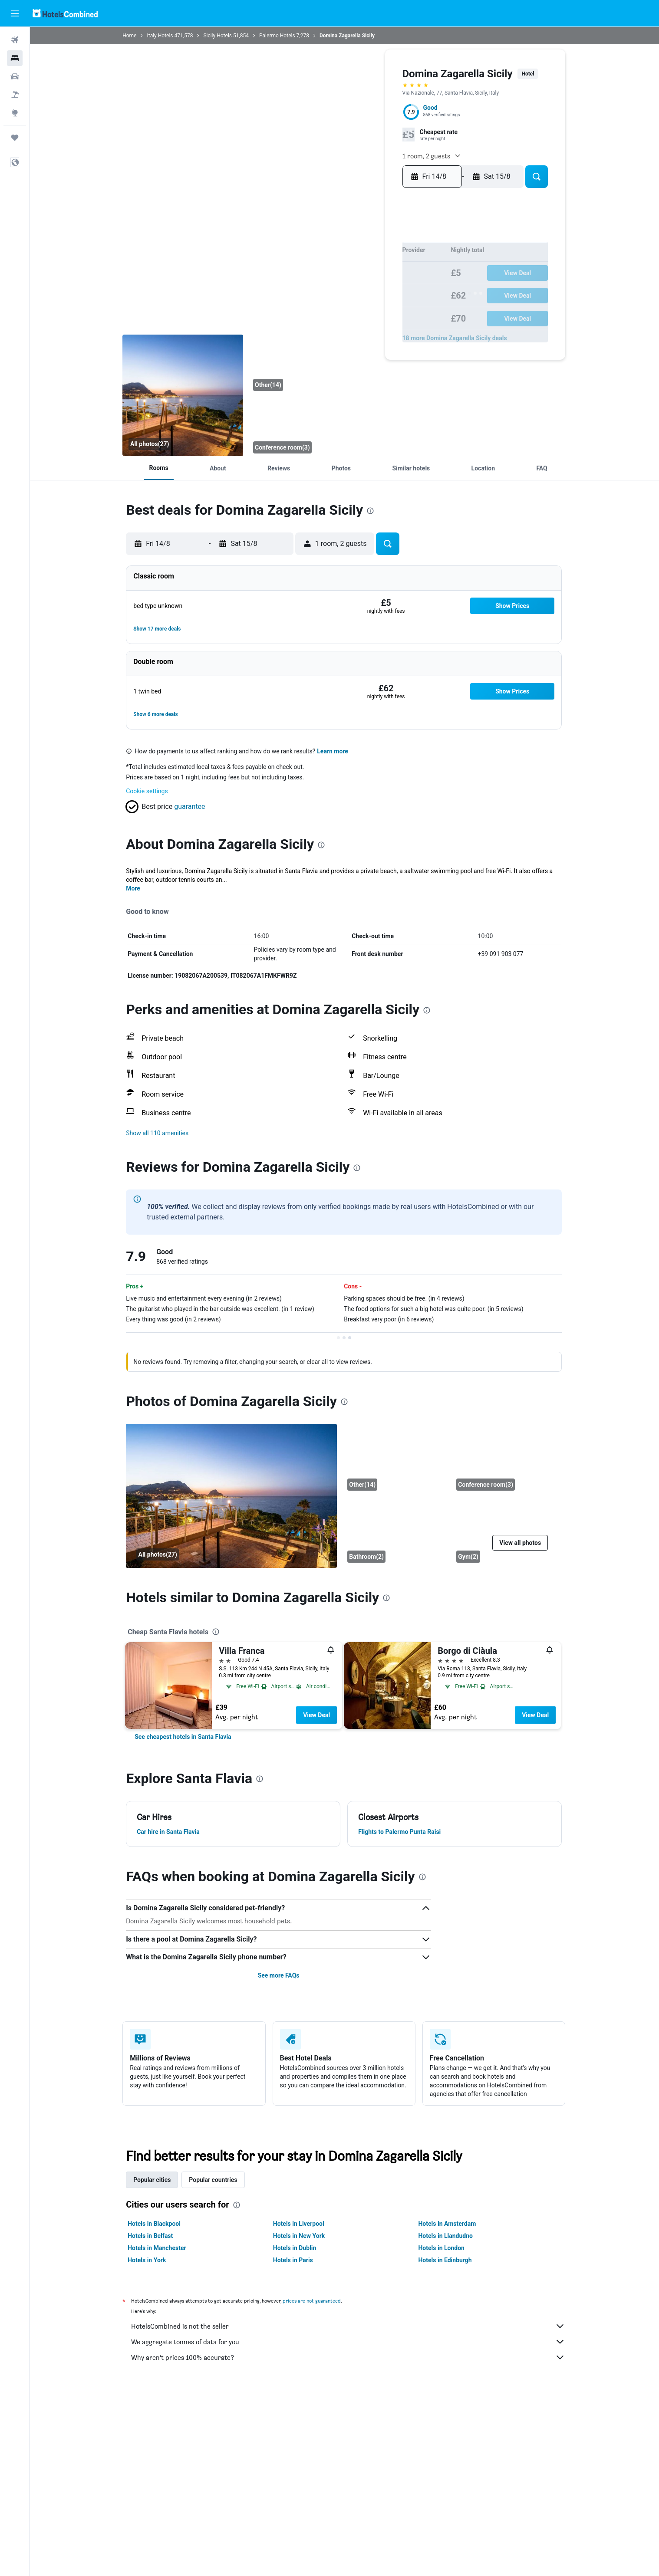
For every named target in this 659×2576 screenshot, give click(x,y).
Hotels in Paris (293, 2260)
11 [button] (333, 275)
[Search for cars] (14, 76)
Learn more (333, 751)
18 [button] (333, 289)
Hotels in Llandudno (446, 2235)
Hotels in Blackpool (155, 2223)
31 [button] (319, 316)
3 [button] (319, 261)
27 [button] (361, 302)
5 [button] (347, 261)
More (134, 888)
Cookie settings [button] (148, 791)
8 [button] (389, 261)
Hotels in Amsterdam (448, 2223)
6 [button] (361, 261)
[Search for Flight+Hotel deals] (14, 94)
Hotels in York (148, 2260)
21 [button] (375, 289)
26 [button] (347, 302)
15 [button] (389, 275)
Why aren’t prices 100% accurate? (349, 2357)
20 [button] (361, 289)
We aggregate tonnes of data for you (349, 2341)
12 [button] (347, 275)
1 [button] (389, 247)
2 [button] (403, 247)
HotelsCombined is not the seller (349, 2326)
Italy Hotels (161, 36)
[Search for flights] (14, 40)
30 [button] (403, 302)
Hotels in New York (299, 2235)
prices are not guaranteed (312, 2300)
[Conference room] (311, 426)
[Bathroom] (395, 1532)
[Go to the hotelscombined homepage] (65, 13)
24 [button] (319, 302)
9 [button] (403, 261)
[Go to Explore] (14, 113)
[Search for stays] (14, 58)
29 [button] (389, 302)
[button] (14, 13)
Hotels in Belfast (151, 2235)
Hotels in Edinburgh (445, 2260)
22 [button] (389, 289)
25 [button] (333, 302)
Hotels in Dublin (295, 2247)
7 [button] (375, 261)
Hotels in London (442, 2247)
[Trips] (14, 137)
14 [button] (375, 275)
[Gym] (504, 1532)
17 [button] (319, 289)
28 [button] (375, 302)
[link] (184, 1736)
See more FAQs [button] (279, 1975)
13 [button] (361, 275)
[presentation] (371, 511)
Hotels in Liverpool (299, 2223)
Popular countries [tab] (214, 2179)
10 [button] (319, 275)
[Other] (311, 364)
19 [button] (347, 289)
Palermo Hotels (278, 36)
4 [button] (333, 261)
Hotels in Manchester (158, 2247)
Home (130, 36)
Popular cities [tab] (152, 2179)
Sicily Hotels (218, 36)
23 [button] (402, 289)
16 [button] (403, 275)
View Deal (316, 1715)
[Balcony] (183, 395)
